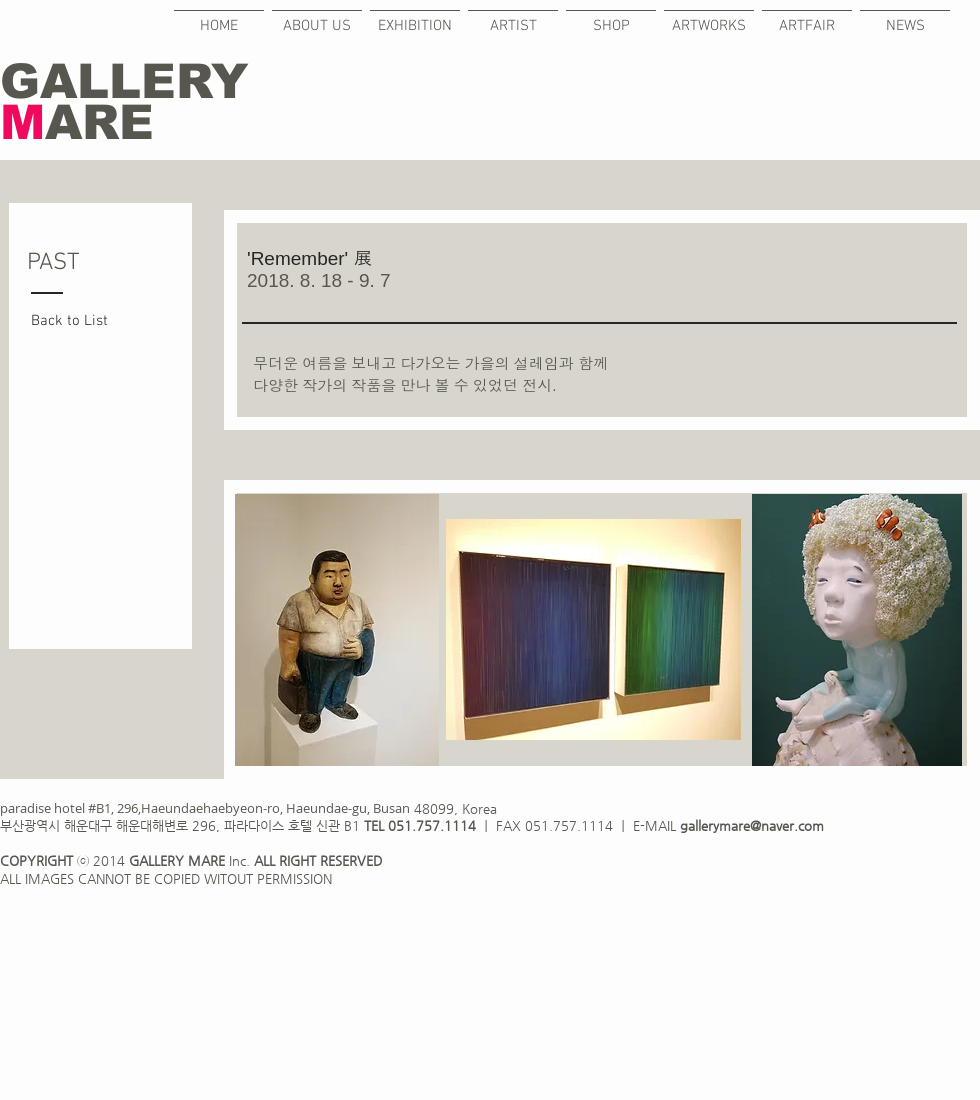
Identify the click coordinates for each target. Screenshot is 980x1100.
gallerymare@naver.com (752, 825)
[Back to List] (81, 321)
